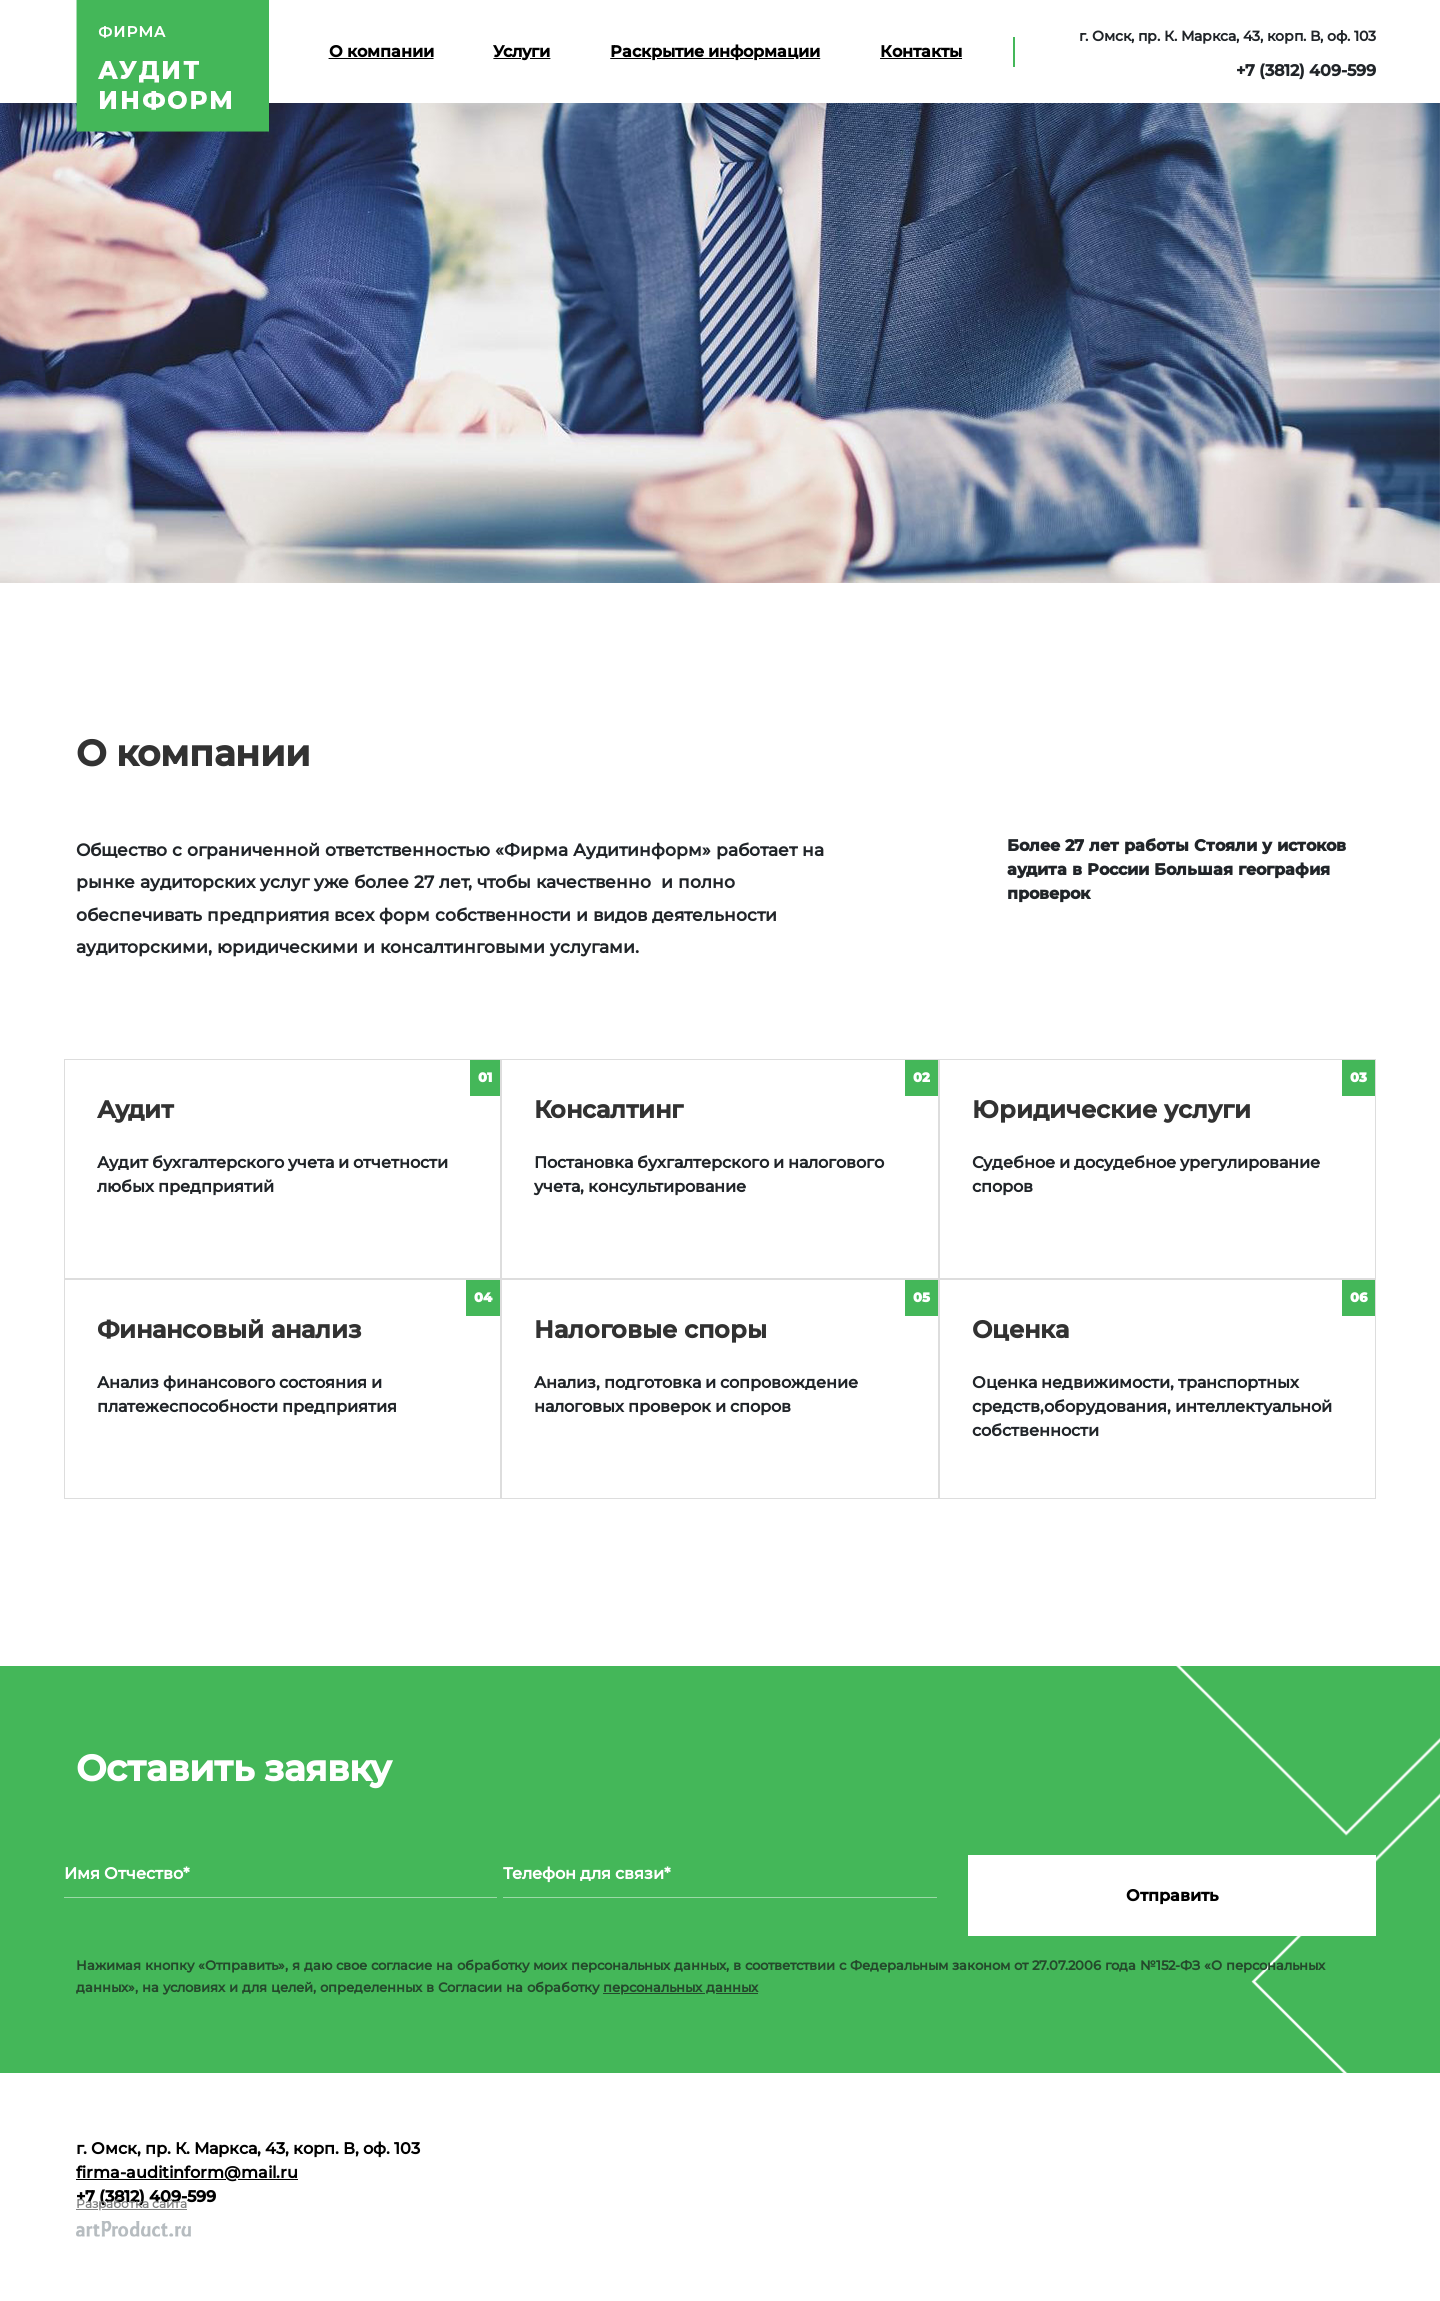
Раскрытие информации (715, 51)
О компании (381, 51)
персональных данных (680, 1987)
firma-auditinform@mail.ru (187, 2172)
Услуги (521, 51)
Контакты (921, 51)
